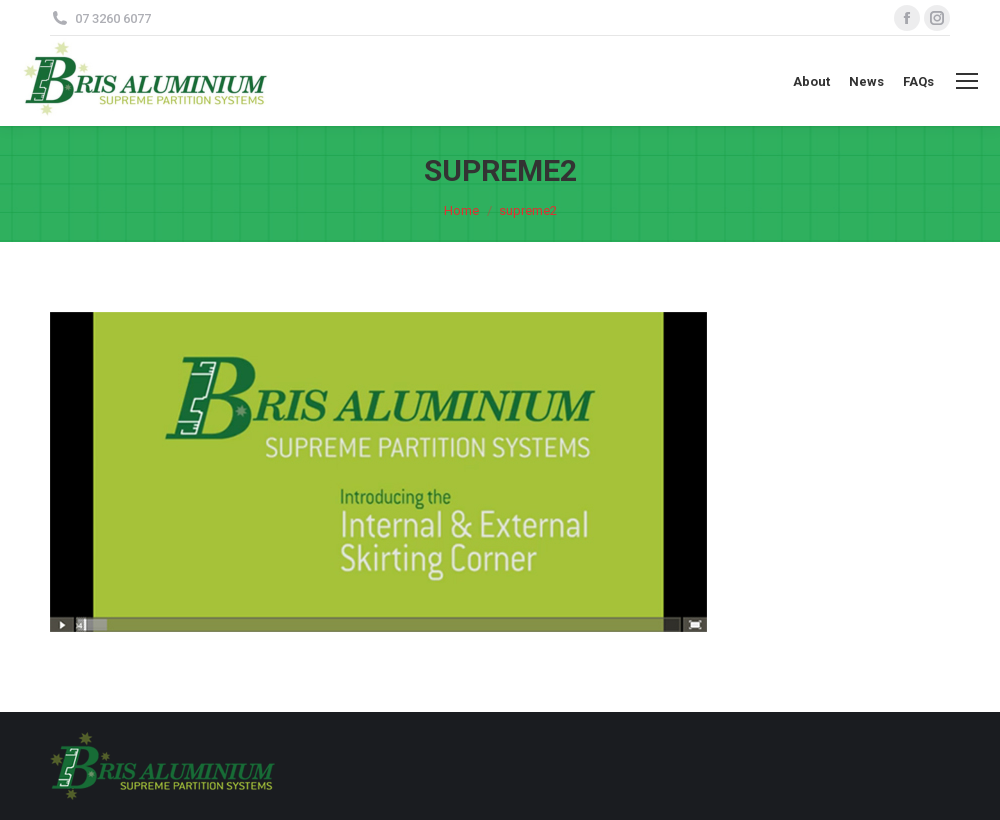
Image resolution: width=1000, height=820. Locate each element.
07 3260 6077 (113, 18)
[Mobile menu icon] (967, 81)
